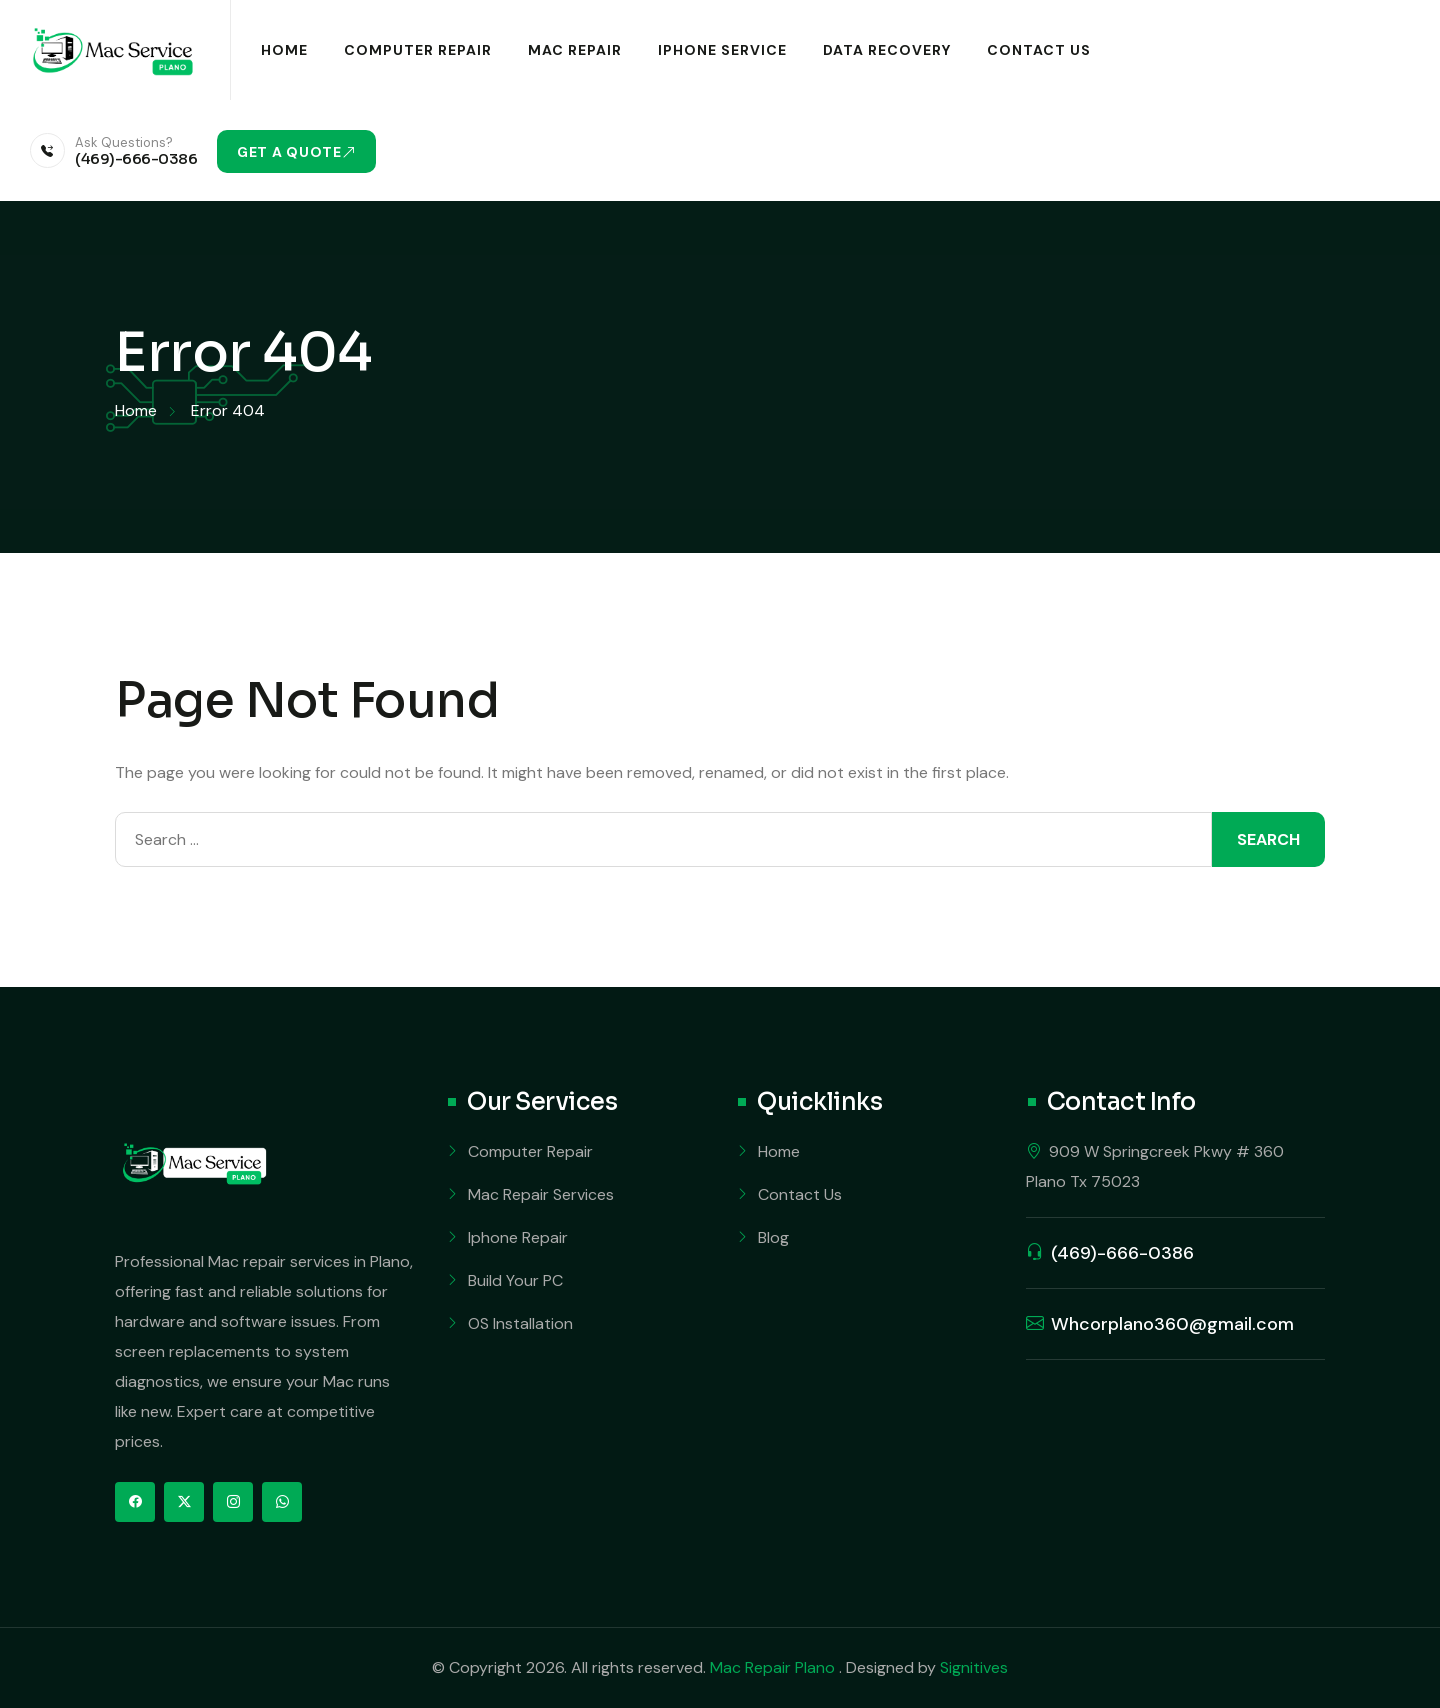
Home (284, 50)
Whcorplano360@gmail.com (1172, 1324)
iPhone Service (722, 50)
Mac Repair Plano (774, 1667)
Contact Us (1039, 50)
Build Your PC (515, 1280)
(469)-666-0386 (136, 158)
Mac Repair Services (541, 1194)
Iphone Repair (518, 1237)
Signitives (974, 1667)
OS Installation (520, 1323)
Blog (773, 1237)
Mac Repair (575, 50)
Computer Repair (418, 50)
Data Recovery (887, 50)
